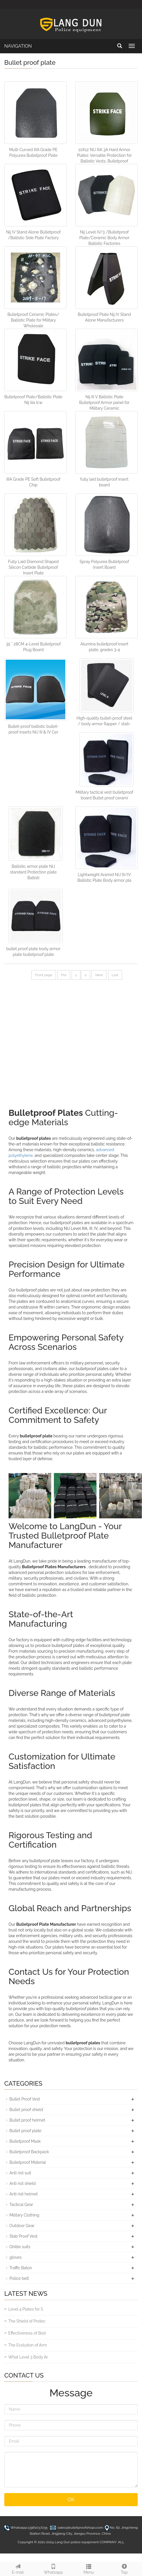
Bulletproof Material (27, 2162)
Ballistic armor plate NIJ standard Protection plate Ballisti (33, 872)
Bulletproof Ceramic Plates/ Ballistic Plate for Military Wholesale (33, 320)
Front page (43, 975)
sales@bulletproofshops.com (80, 2528)
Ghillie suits (19, 2246)
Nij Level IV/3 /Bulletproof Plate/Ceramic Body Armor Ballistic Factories (104, 238)
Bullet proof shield (26, 2109)
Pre (63, 975)
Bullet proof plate (25, 2130)
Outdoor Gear (22, 2225)
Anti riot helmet (23, 2194)
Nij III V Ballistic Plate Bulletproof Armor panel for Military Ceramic (104, 403)
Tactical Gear (21, 2204)
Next (99, 975)
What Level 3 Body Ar (28, 2357)
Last (115, 975)
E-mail (18, 2568)
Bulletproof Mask (25, 2141)
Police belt (19, 2278)
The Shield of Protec (27, 2321)
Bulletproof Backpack (29, 2152)
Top (124, 2568)
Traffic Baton (20, 2268)
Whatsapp (53, 2568)
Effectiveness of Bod (27, 2333)
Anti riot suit (20, 2173)
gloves (15, 2257)
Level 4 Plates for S (25, 2309)
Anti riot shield (22, 2183)
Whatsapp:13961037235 (29, 2528)
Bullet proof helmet (27, 2120)
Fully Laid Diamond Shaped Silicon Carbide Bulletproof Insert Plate (33, 567)
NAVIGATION (18, 46)
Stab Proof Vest (23, 2236)
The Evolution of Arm (27, 2345)
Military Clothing (24, 2215)
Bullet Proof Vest (24, 2099)
